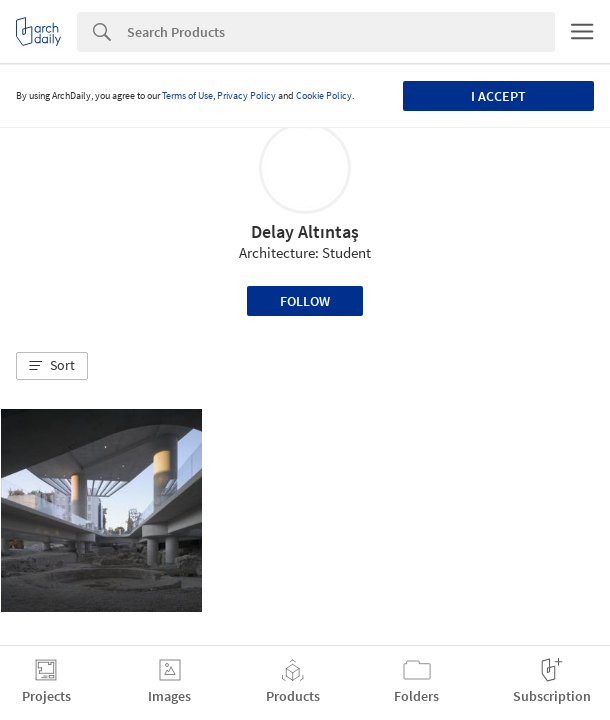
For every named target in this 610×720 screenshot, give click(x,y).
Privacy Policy (246, 95)
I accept (498, 96)
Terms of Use (187, 95)
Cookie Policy (324, 95)
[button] (52, 366)
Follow (305, 301)
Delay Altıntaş (305, 231)
